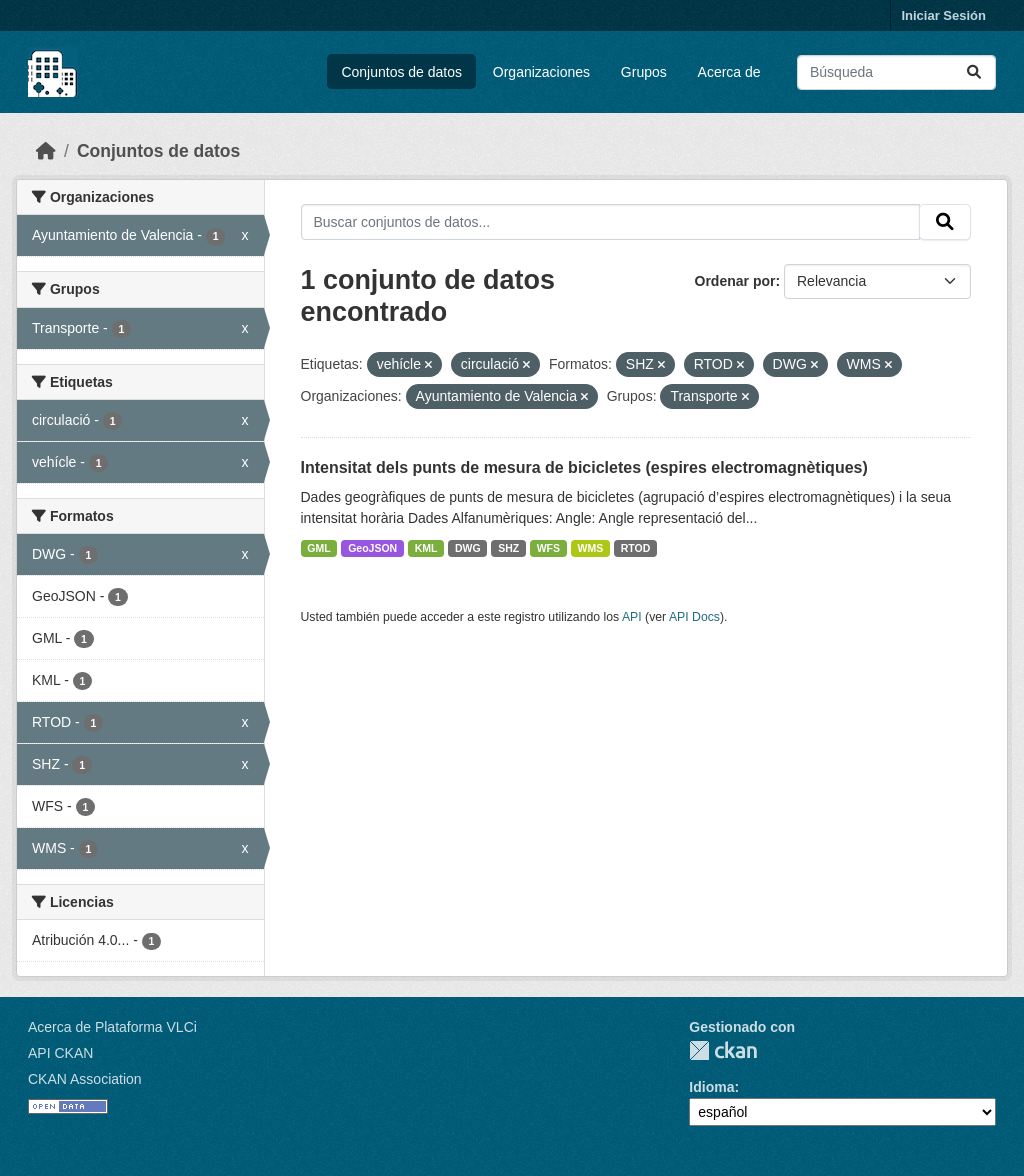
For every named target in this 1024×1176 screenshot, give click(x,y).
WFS (548, 548)
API (632, 617)
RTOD (636, 548)
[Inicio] (46, 151)
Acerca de (729, 72)
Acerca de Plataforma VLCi (112, 1027)
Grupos (644, 72)
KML (426, 548)
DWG (468, 548)
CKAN (723, 1050)
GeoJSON (372, 548)
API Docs (694, 617)
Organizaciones (541, 72)
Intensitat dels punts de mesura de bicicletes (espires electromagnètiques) (584, 467)
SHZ (508, 548)
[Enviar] (974, 72)
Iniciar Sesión (943, 15)
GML (318, 548)
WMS (591, 548)
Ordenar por (735, 281)
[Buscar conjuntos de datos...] (896, 72)
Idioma (711, 1087)
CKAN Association (85, 1079)
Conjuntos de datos (401, 72)
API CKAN (60, 1053)
